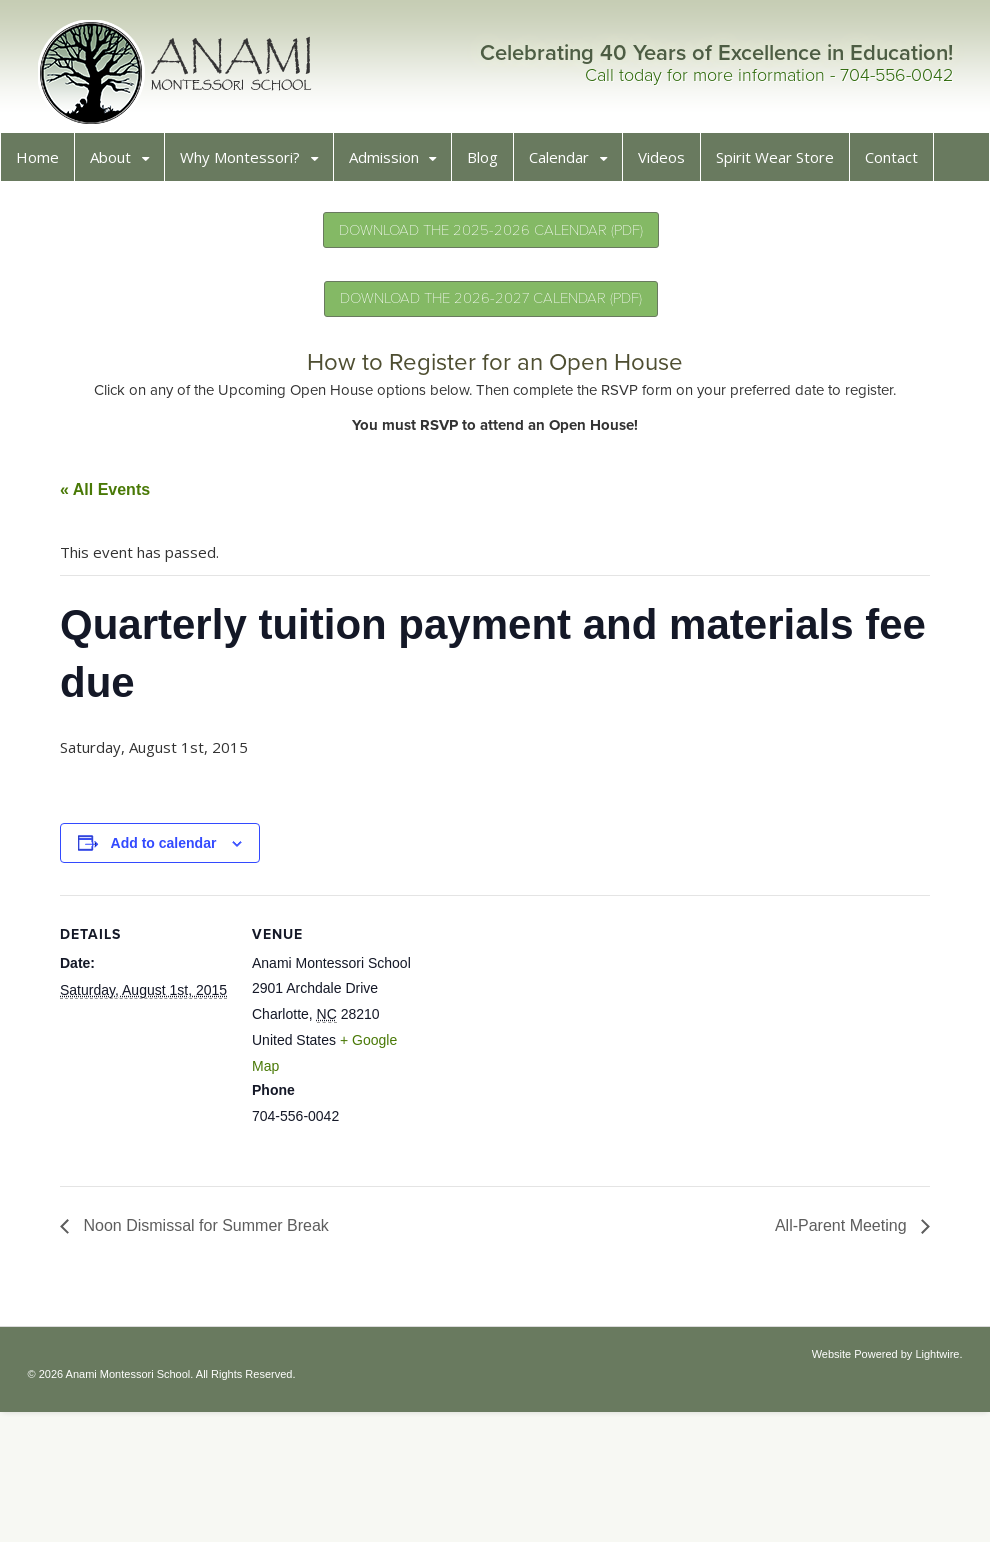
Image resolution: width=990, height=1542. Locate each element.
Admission (390, 163)
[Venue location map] (555, 1039)
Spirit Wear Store (781, 163)
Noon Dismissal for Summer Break (210, 1231)
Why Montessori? (246, 163)
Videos (667, 163)
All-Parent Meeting (837, 1231)
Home (43, 163)
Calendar (565, 163)
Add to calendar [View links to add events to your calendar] (170, 849)
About (116, 163)
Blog (488, 163)
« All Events (111, 495)
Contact (897, 163)
